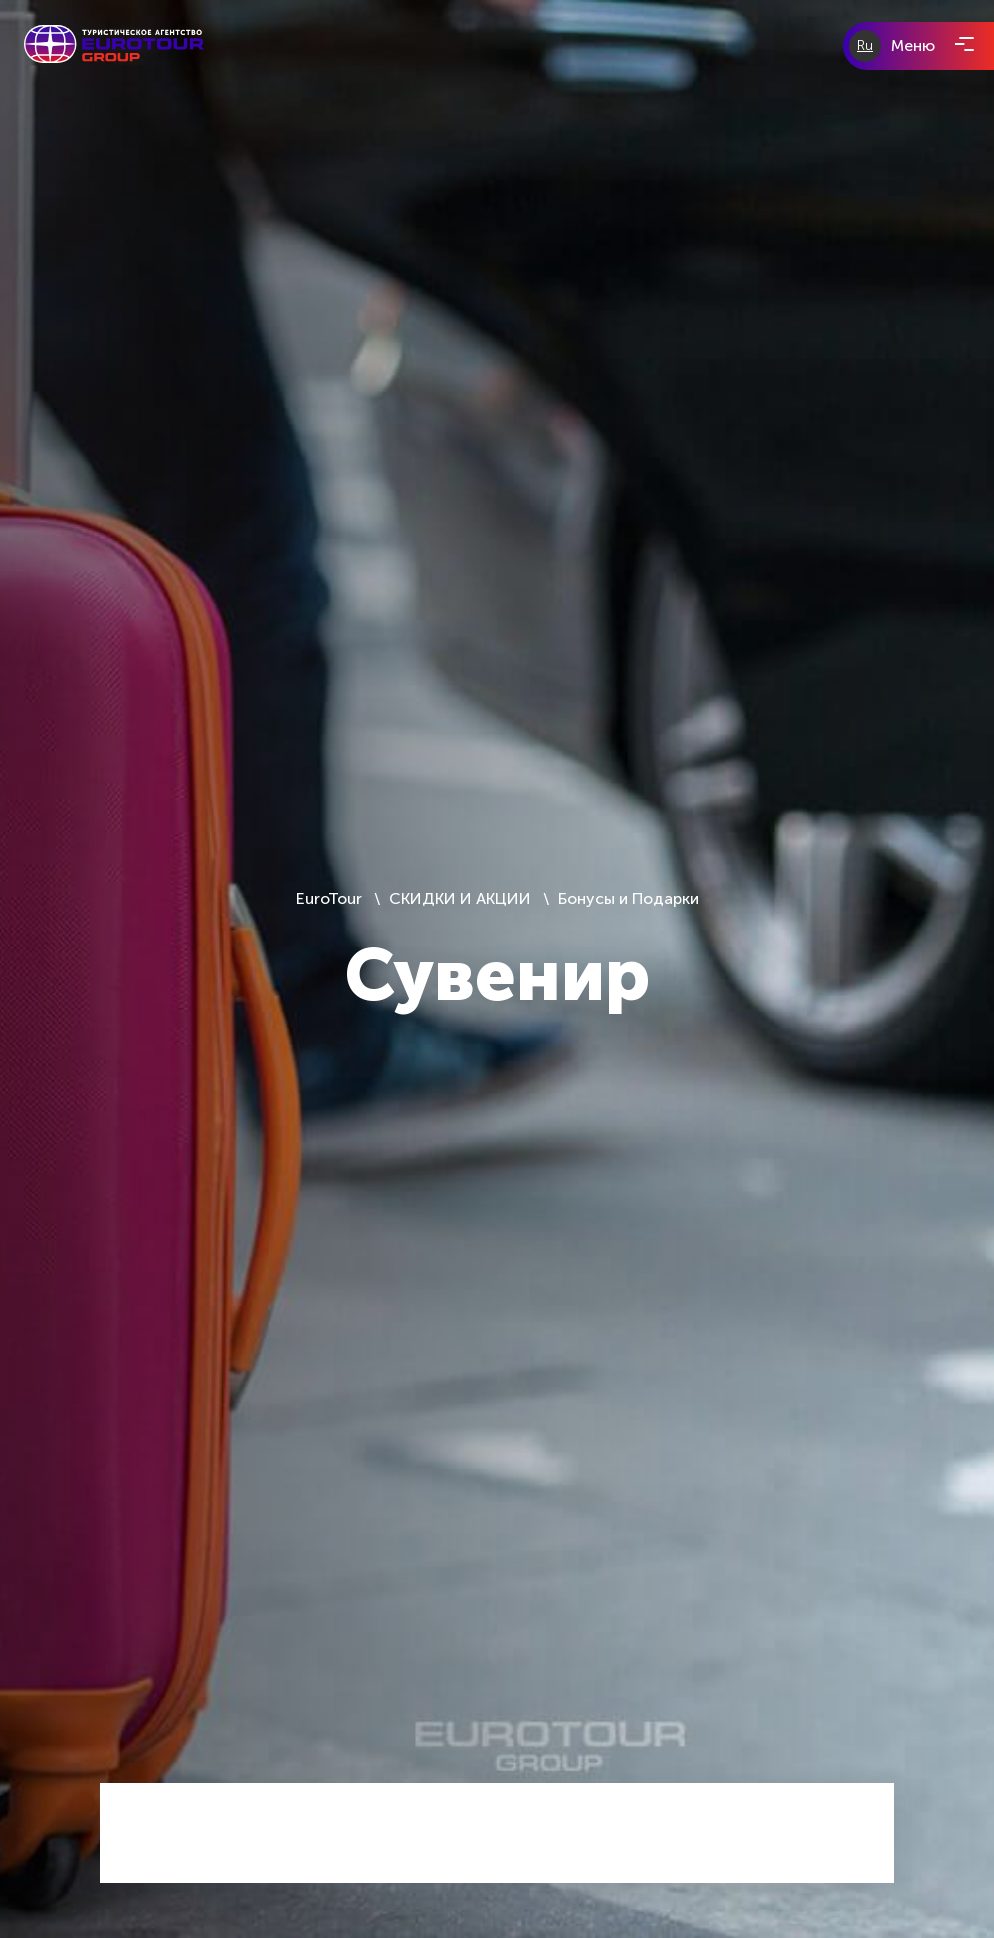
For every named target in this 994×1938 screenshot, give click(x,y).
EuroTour (331, 898)
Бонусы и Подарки (628, 898)
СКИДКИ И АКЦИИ (460, 898)
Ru (865, 45)
